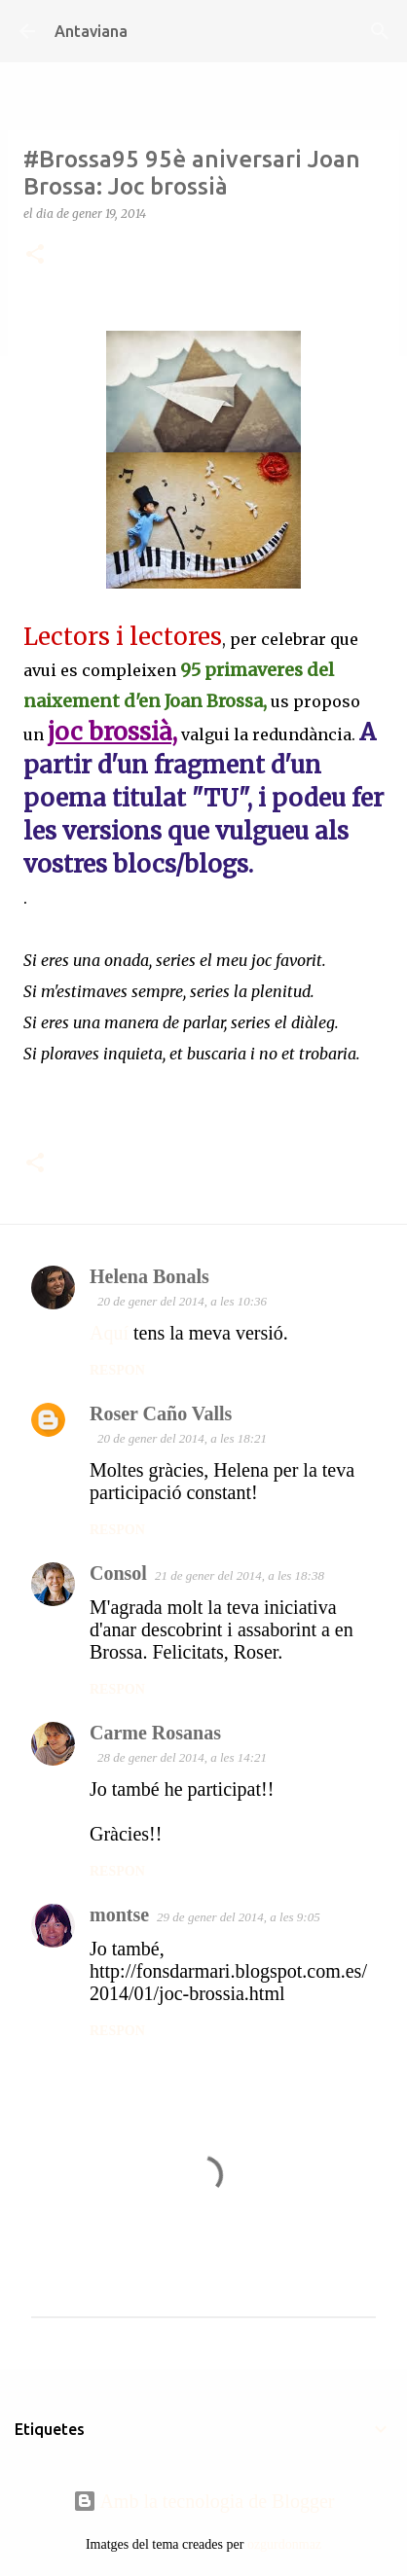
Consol (118, 1573)
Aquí (109, 1332)
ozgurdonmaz (284, 2544)
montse (119, 1914)
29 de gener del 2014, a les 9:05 (238, 1917)
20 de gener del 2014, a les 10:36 (182, 1301)
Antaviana (91, 31)
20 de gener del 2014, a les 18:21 (182, 1438)
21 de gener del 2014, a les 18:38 (239, 1575)
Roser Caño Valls (161, 1413)
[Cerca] (379, 31)
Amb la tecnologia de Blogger (204, 2501)
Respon (117, 1370)
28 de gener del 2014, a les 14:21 (182, 1757)
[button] (35, 255)
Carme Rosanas (155, 1732)
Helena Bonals (149, 1276)
